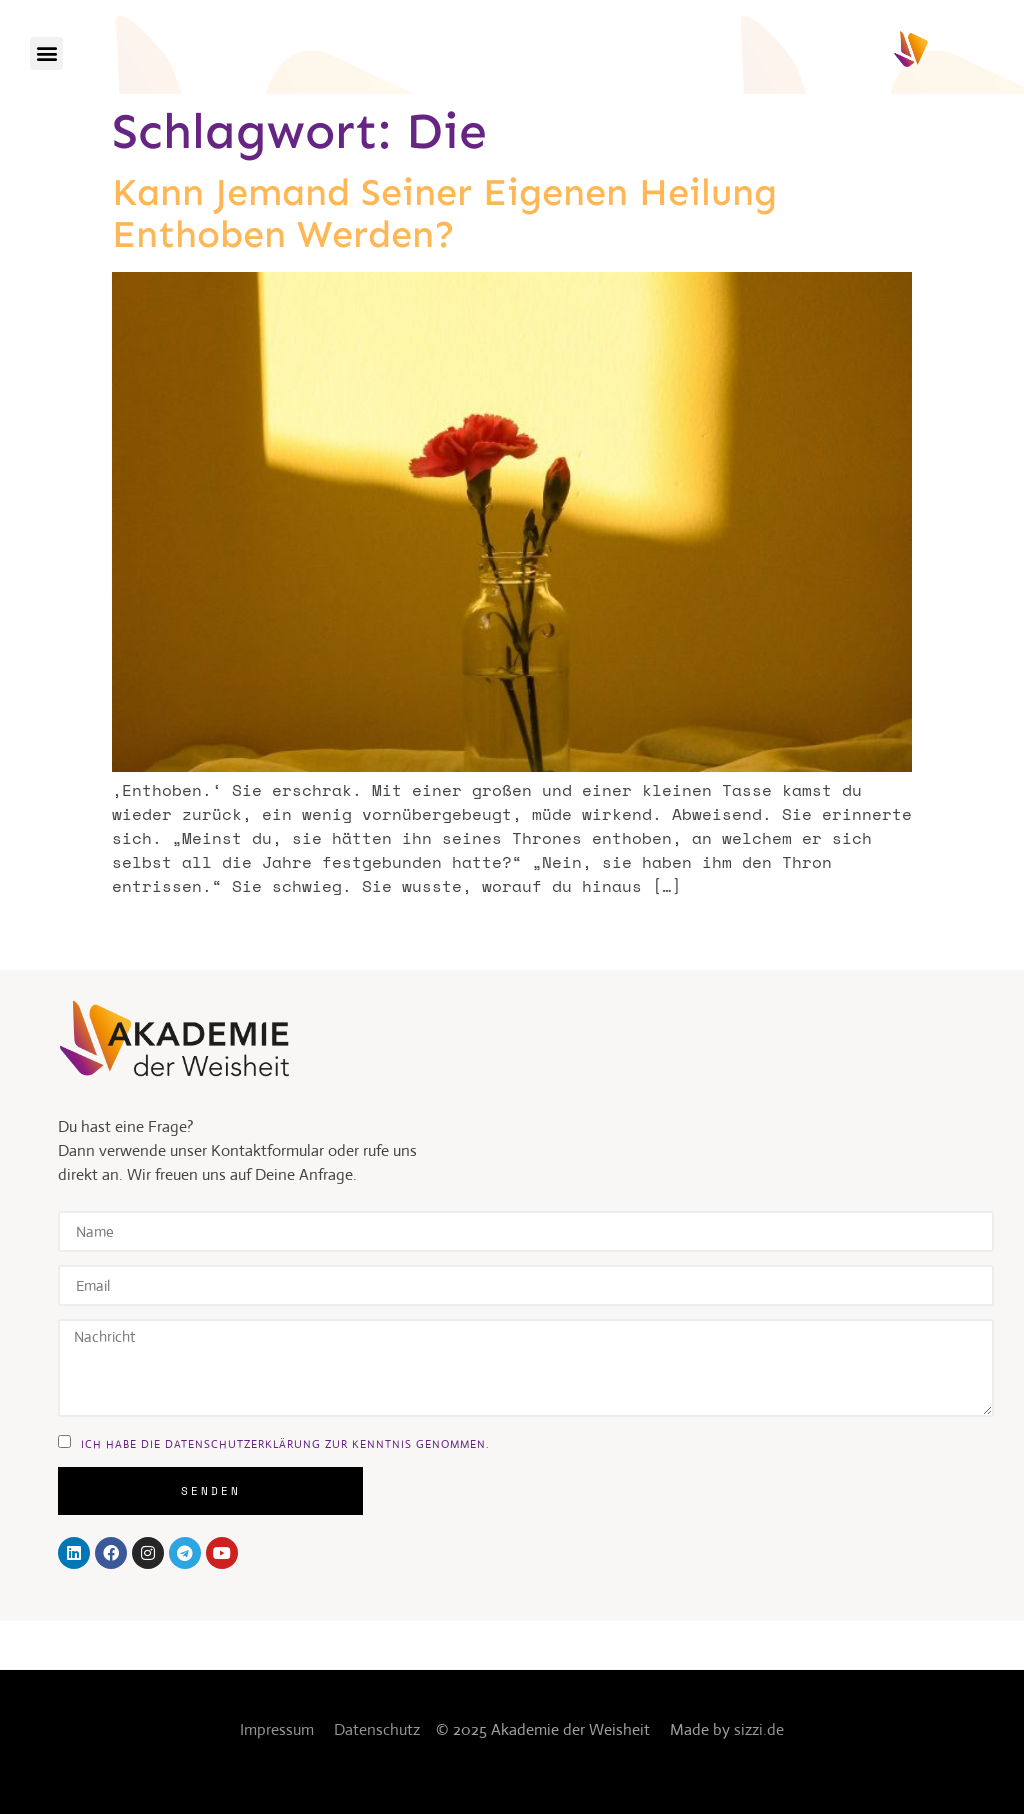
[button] (46, 53)
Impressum (277, 1729)
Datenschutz (377, 1729)
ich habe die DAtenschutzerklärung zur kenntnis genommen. (285, 1443)
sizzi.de (759, 1729)
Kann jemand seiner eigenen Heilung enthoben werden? (444, 213)
